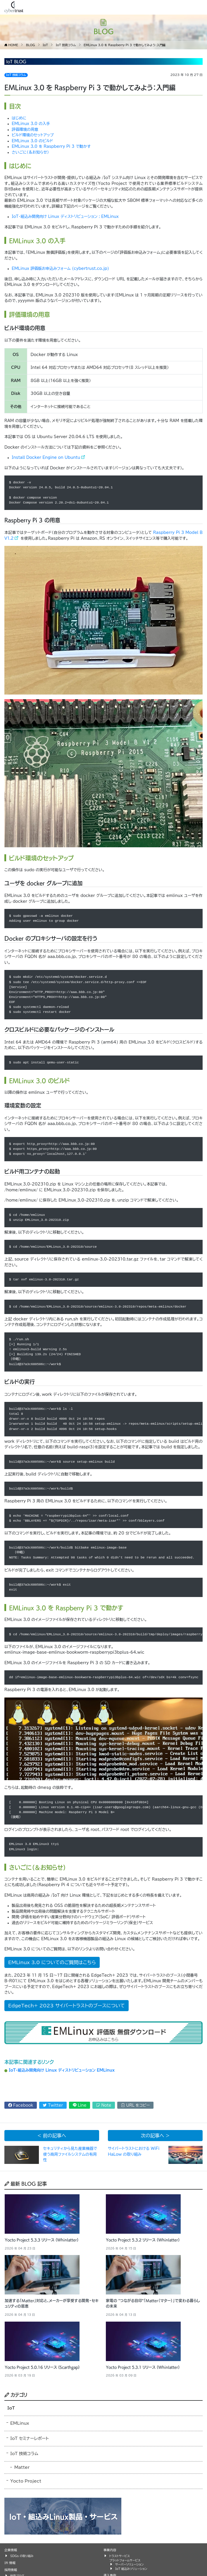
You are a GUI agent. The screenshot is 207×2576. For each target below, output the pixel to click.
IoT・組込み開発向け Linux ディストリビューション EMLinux (62, 2070)
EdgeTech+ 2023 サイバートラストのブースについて (66, 2005)
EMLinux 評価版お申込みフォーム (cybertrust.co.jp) (60, 268)
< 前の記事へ (51, 2135)
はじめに (19, 118)
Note (103, 2105)
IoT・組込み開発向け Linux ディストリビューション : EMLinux (65, 216)
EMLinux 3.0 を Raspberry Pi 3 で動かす (51, 146)
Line (80, 2105)
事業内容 (110, 2549)
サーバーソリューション (129, 2564)
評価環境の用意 (25, 129)
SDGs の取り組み (21, 2555)
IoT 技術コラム (16, 74)
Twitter (53, 2105)
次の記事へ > (155, 2135)
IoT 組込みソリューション (131, 2568)
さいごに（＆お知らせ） (30, 152)
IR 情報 (9, 2562)
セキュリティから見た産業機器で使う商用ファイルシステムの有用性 (70, 2154)
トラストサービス (119, 2555)
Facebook (20, 2105)
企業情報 (10, 2549)
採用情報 (10, 2569)
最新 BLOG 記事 (25, 2183)
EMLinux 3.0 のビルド (32, 141)
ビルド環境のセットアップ (33, 135)
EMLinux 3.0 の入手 (31, 124)
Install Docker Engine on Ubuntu (46, 457)
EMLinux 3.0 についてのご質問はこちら (52, 1962)
